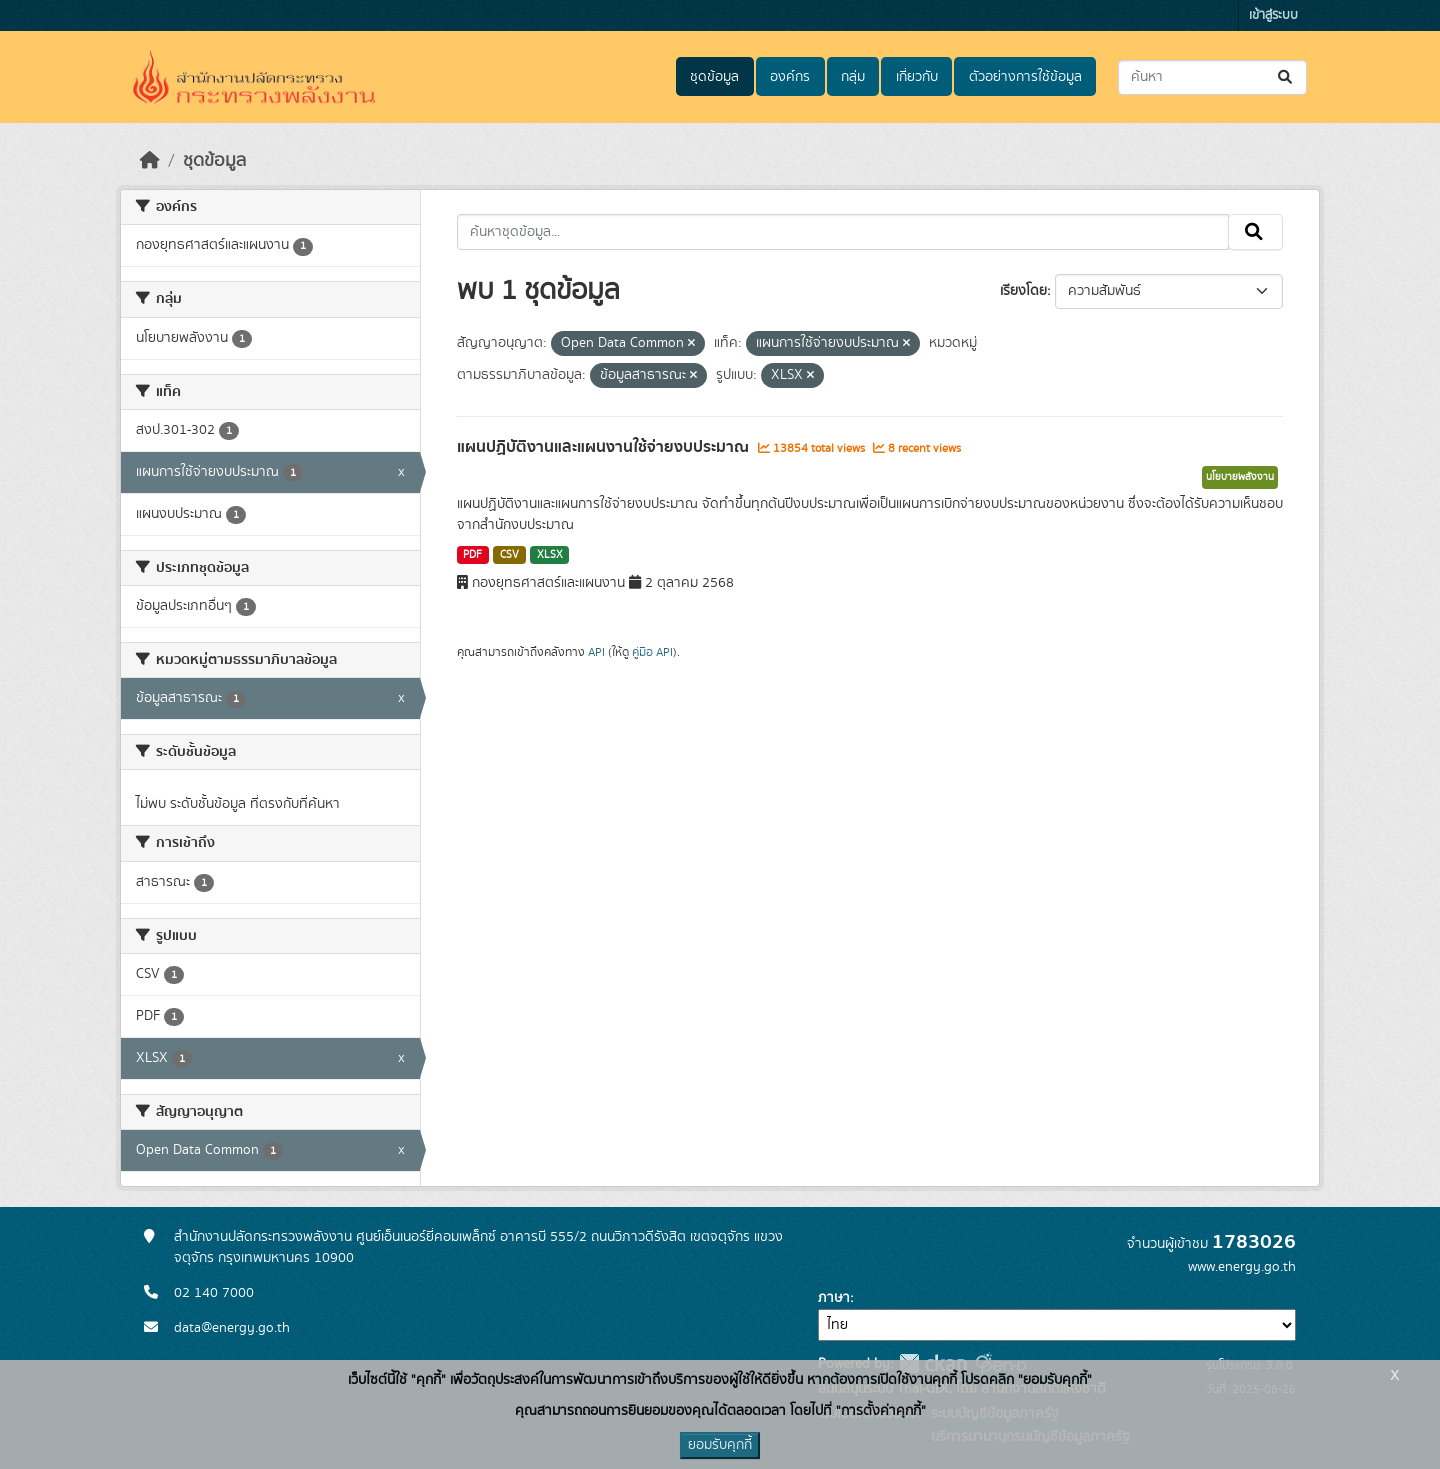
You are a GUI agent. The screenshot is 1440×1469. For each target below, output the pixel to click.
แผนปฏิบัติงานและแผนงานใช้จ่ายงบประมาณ (605, 447)
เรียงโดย (1023, 291)
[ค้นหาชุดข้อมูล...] (1212, 77)
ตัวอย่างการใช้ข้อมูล (1025, 77)
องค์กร (790, 77)
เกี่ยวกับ (917, 77)
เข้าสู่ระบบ (1273, 15)
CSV (509, 555)
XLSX (550, 555)
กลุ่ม (853, 77)
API (596, 652)
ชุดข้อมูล (714, 77)
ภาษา (834, 1298)
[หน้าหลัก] (150, 161)
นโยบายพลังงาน (1240, 477)
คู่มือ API (652, 652)
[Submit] (1286, 77)
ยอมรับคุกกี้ (720, 1445)
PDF (472, 555)
